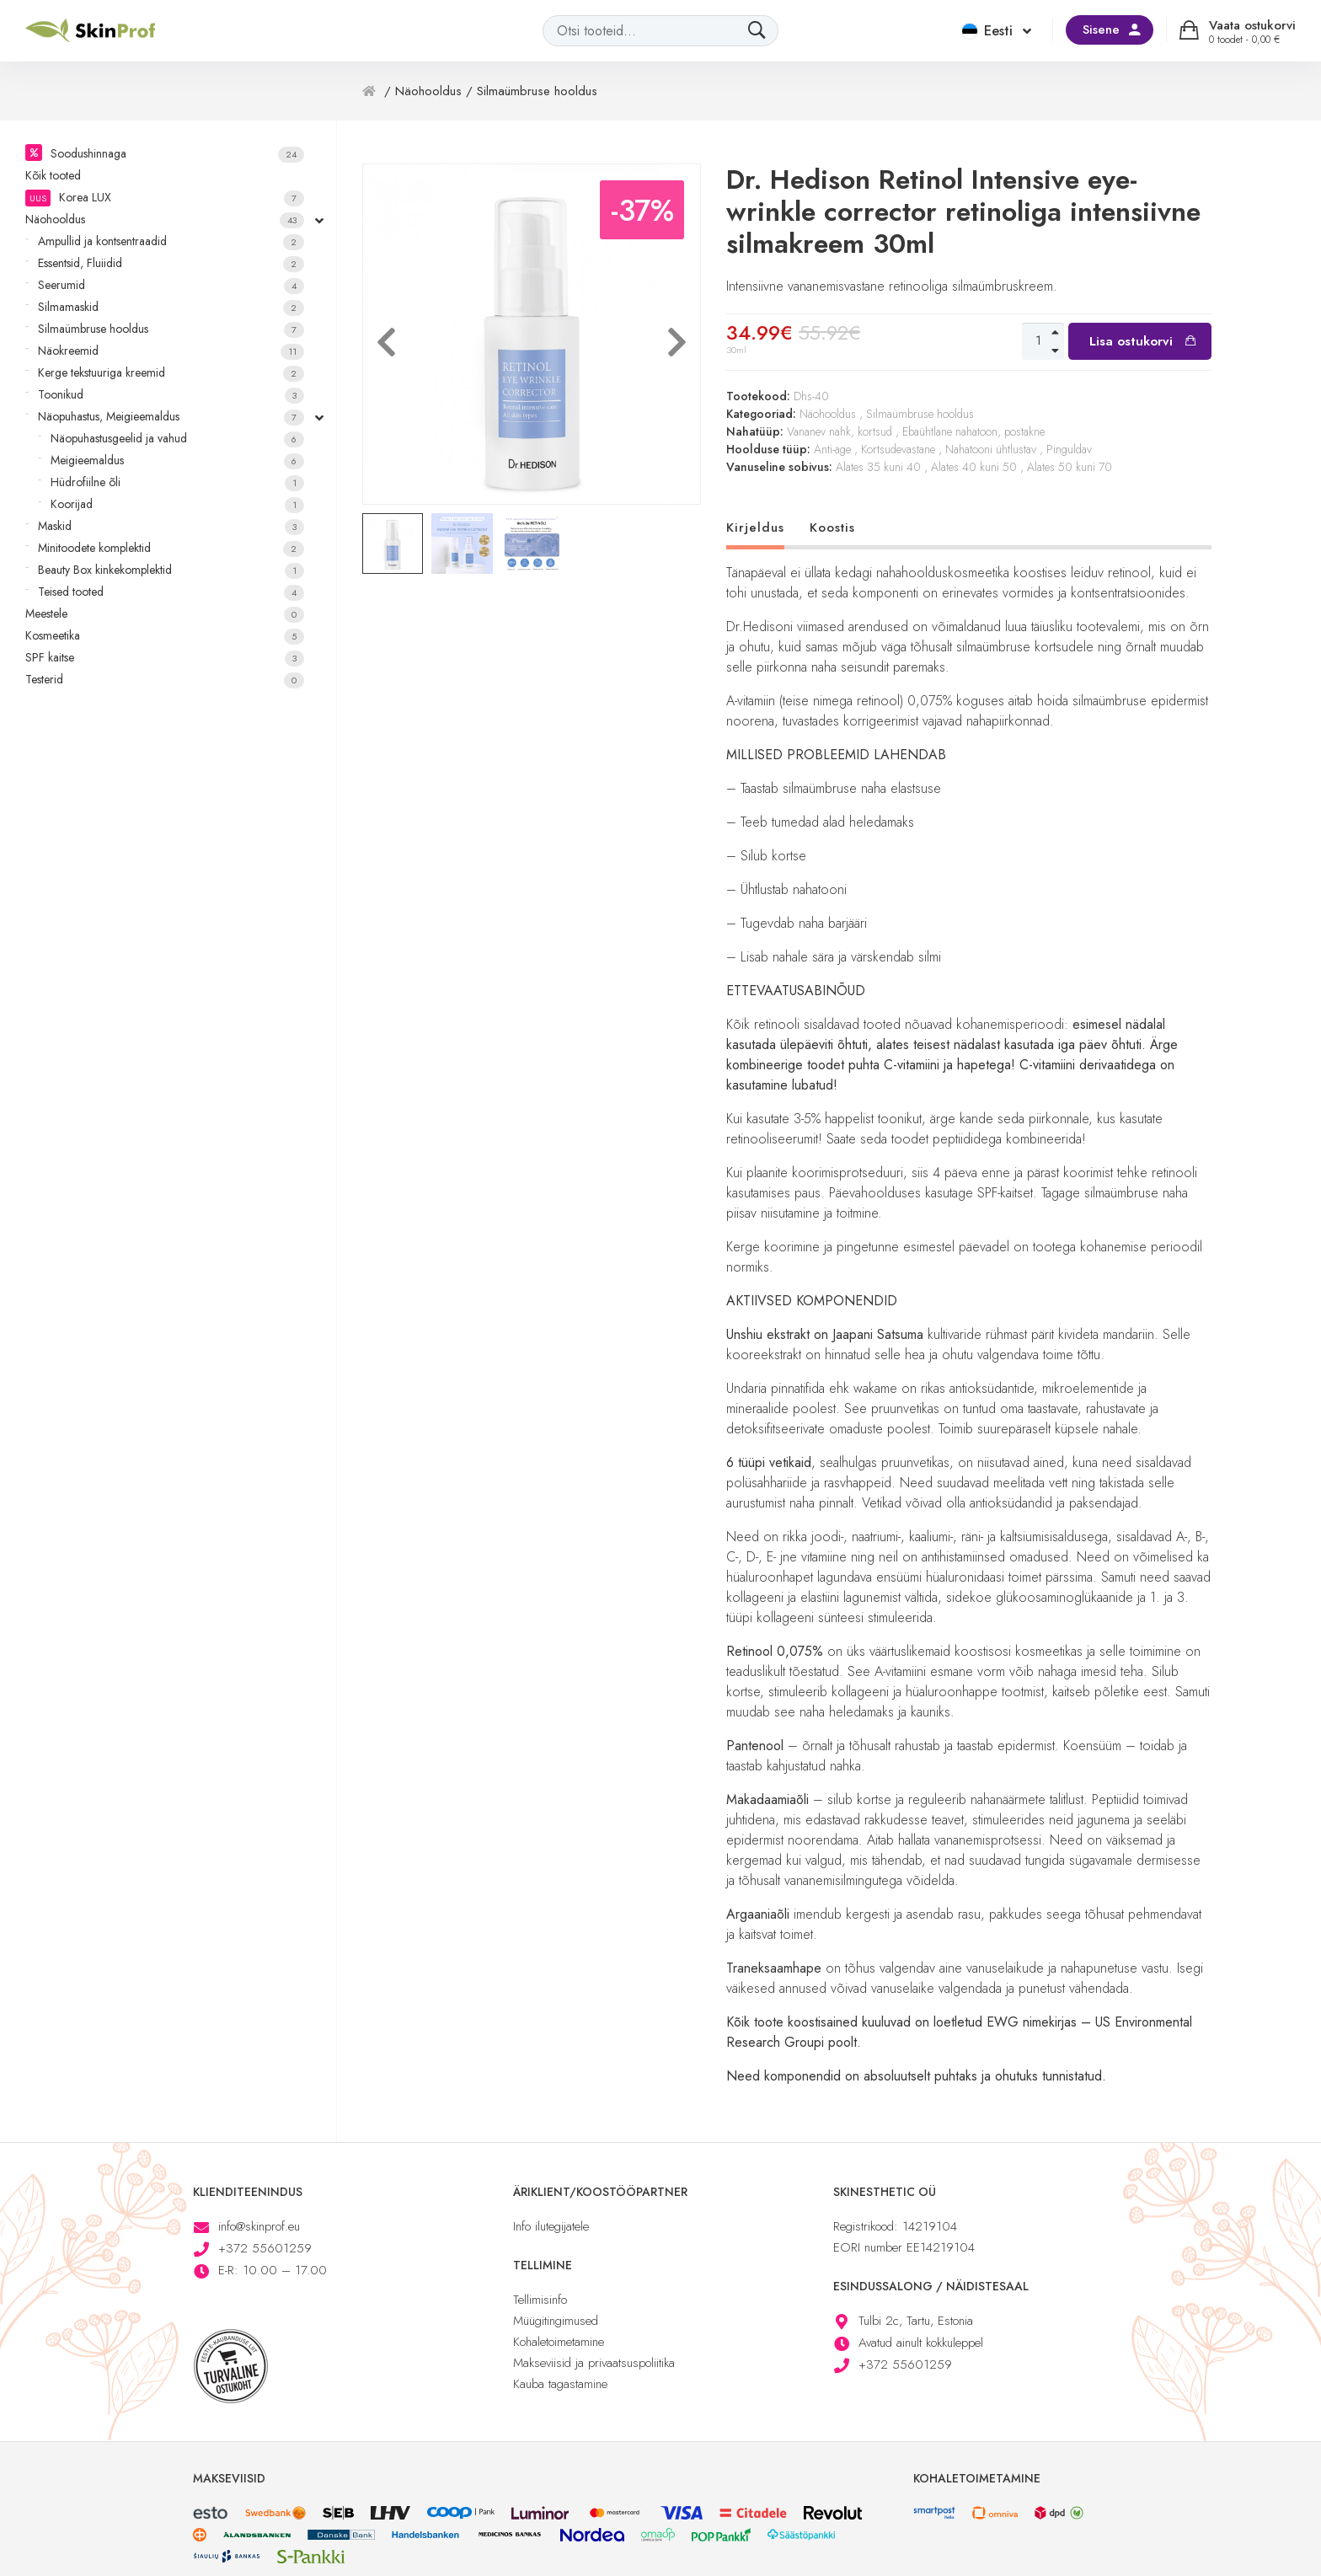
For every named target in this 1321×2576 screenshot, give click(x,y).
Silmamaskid (171, 307)
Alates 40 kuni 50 (974, 466)
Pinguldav (1069, 449)
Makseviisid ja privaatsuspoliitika (594, 2363)
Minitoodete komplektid (171, 548)
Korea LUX (164, 197)
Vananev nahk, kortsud (839, 431)
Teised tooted (171, 592)
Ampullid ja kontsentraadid (171, 241)
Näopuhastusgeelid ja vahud (177, 438)
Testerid (164, 679)
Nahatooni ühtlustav (990, 449)
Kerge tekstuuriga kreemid (171, 373)
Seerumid (171, 285)
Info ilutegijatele (551, 2226)
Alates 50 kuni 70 (1069, 466)
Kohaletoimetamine (558, 2341)
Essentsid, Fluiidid (171, 263)
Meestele (164, 614)
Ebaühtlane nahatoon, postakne (973, 431)
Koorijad (177, 504)
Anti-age (832, 449)
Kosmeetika (164, 636)
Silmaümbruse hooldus (171, 329)
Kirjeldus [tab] (755, 527)
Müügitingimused (555, 2320)
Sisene (1101, 29)
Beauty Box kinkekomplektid (171, 570)
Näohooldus (164, 219)
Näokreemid (171, 351)
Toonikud (171, 395)
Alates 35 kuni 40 (878, 466)
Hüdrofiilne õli (177, 482)
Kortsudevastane (898, 449)
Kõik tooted (53, 175)
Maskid (171, 526)
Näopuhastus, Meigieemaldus (171, 417)
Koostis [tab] (832, 527)
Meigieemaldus (177, 460)
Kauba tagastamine (560, 2384)
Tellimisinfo (540, 2299)
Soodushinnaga (177, 154)
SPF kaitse (164, 658)
